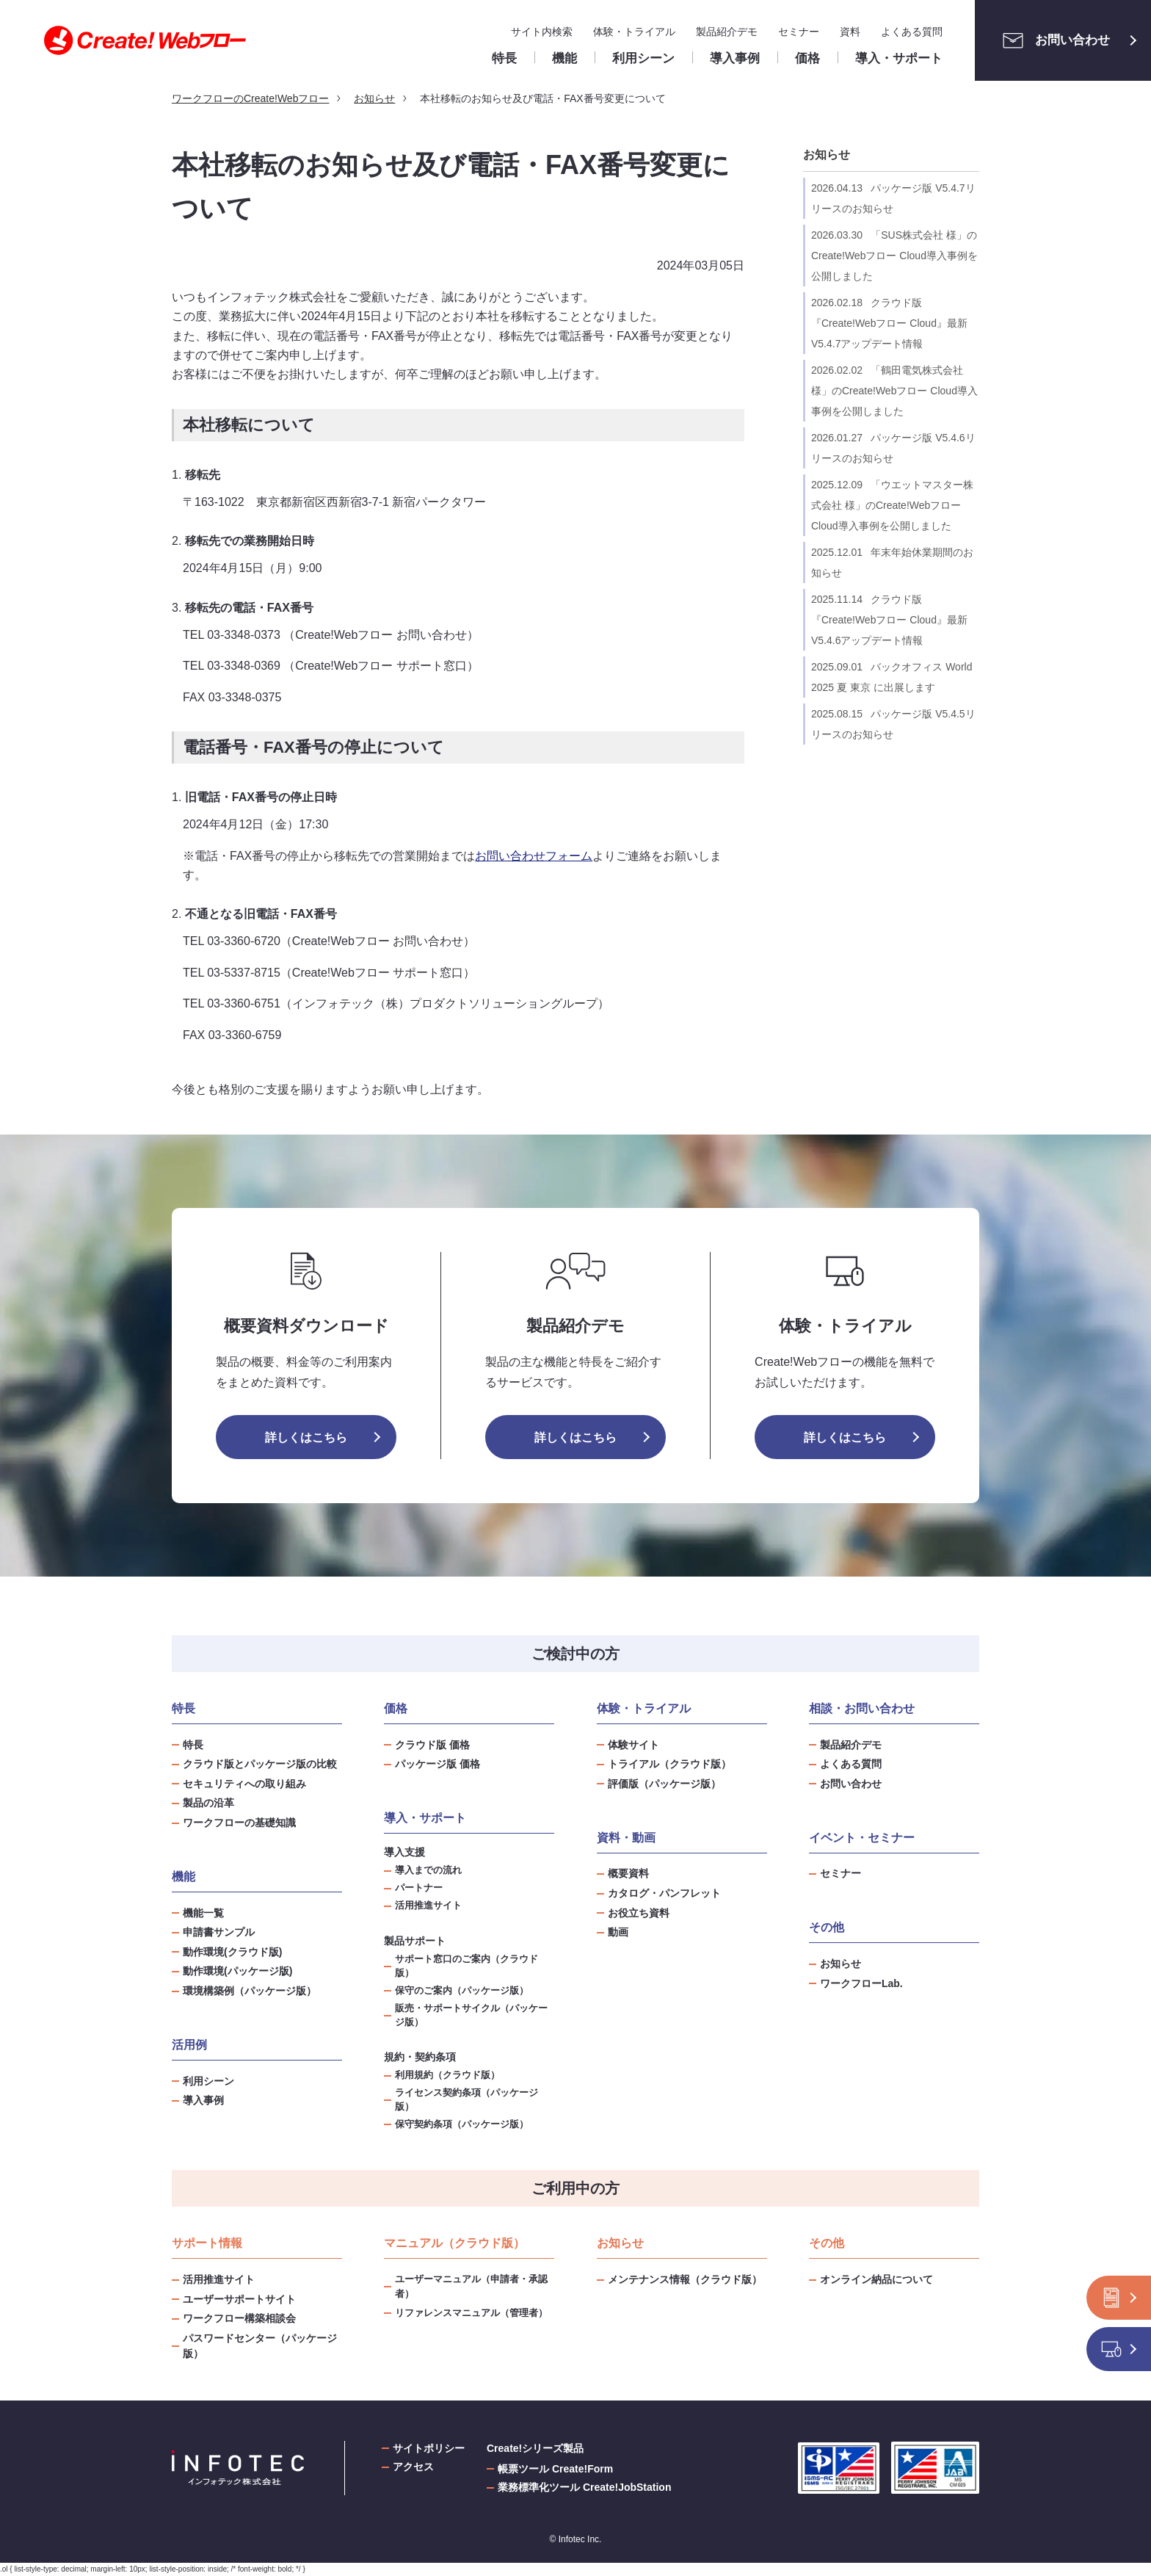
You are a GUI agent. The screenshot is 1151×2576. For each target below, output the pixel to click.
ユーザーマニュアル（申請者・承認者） (471, 2286)
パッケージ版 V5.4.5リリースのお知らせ (893, 724)
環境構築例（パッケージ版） (249, 1991)
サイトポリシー (429, 2448)
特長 (193, 1745)
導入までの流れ (428, 1870)
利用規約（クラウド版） (447, 2075)
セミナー (798, 31)
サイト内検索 (542, 31)
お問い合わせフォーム (533, 856)
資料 (850, 31)
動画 (618, 1932)
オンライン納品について (876, 2279)
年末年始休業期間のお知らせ (892, 562)
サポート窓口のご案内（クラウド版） (466, 1966)
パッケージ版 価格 (437, 1764)
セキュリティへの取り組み (244, 1784)
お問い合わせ (1052, 40)
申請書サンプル (219, 1932)
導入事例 (203, 2100)
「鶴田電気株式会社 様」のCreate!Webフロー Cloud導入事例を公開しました (894, 390)
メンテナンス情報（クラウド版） (685, 2279)
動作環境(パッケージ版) (237, 1971)
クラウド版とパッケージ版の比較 (260, 1764)
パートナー (419, 1888)
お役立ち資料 (638, 1913)
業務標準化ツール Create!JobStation (584, 2487)
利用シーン (208, 2081)
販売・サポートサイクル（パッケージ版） (471, 2015)
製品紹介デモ (727, 31)
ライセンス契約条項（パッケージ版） (466, 2100)
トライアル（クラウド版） (669, 1764)
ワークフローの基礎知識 (239, 1822)
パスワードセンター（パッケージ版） (260, 2345)
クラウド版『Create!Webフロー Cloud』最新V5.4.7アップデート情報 (889, 323)
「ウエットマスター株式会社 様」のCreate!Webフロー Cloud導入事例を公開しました (892, 505)
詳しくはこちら (306, 1437)
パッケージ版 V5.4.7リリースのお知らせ (893, 198)
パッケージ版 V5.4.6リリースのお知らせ (893, 448)
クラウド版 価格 (432, 1745)
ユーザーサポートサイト (239, 2299)
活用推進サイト (428, 1905)
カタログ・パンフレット (664, 1893)
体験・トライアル (634, 31)
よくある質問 (912, 31)
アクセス (413, 2466)
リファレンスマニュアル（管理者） (471, 2312)
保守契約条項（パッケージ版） (462, 2124)
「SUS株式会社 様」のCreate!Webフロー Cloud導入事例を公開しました (894, 255)
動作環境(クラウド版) (232, 1952)
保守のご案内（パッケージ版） (462, 1991)
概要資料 (628, 1873)
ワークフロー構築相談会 (239, 2318)
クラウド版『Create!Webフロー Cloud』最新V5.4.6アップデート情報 (889, 619)
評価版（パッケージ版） (664, 1784)
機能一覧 (203, 1913)
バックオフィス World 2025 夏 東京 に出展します (891, 677)
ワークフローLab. (861, 1983)
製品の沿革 (208, 1803)
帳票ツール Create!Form (555, 2469)
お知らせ (826, 154)
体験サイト (633, 1745)
